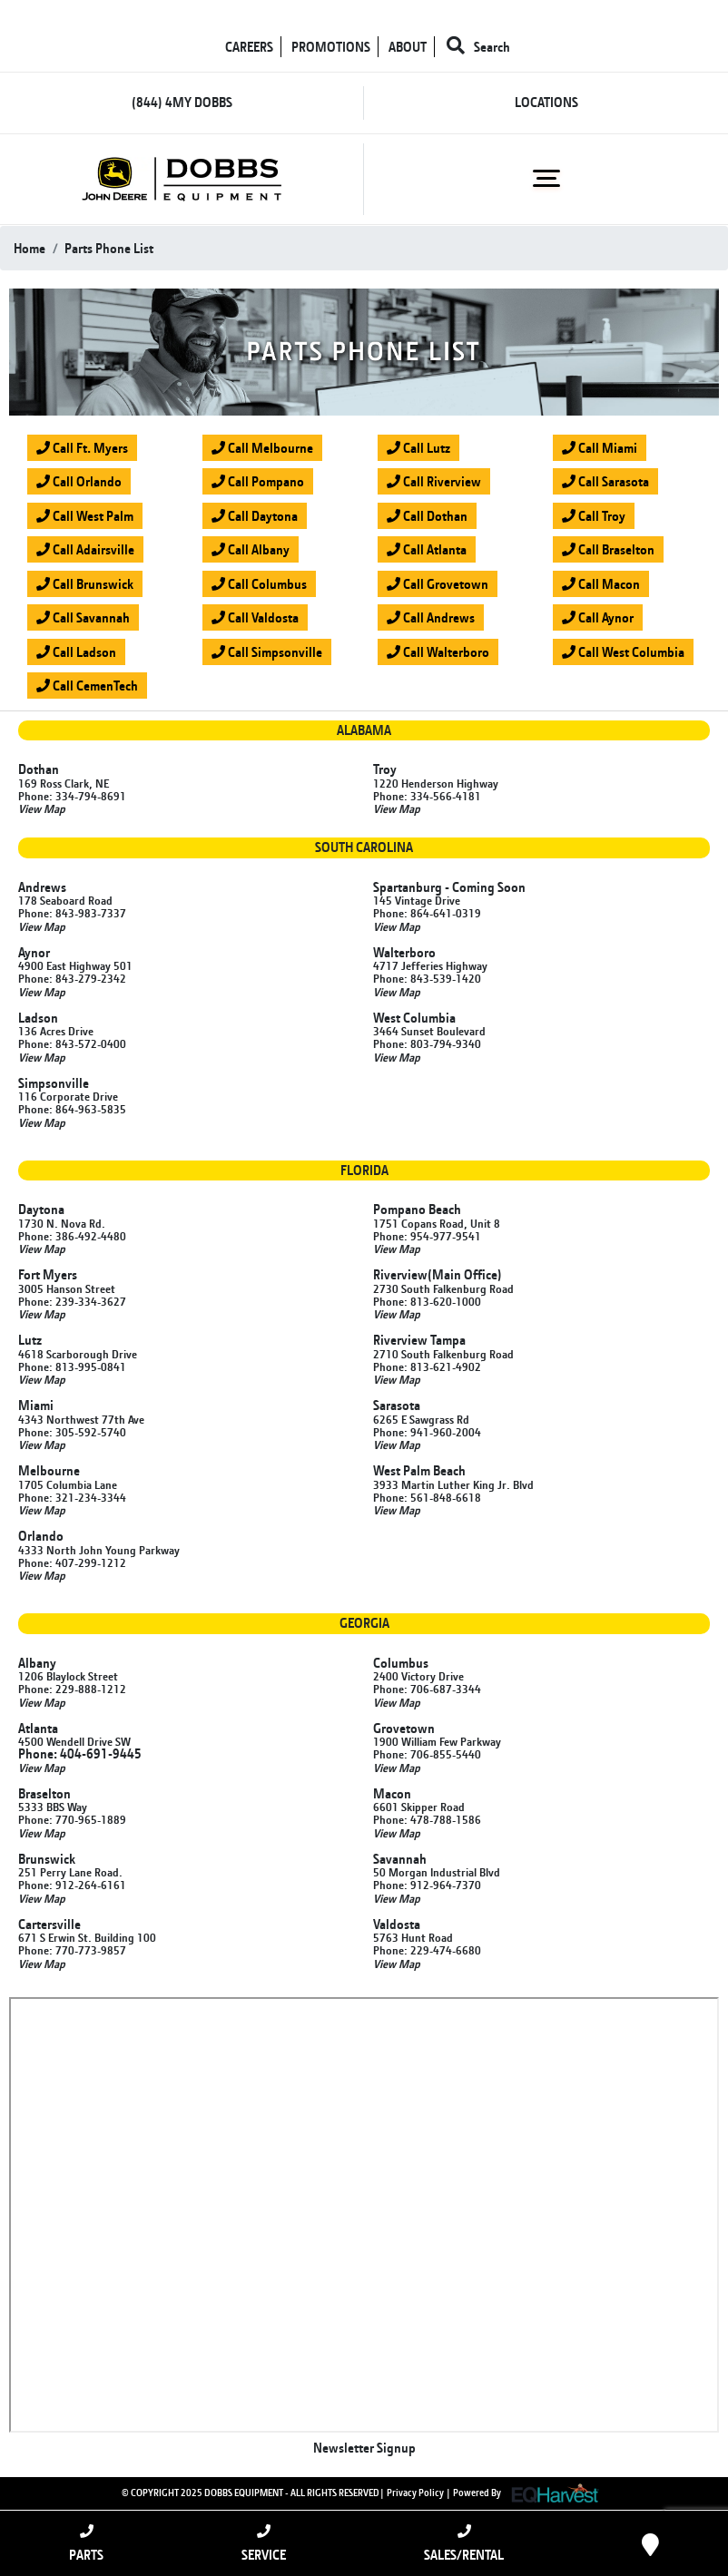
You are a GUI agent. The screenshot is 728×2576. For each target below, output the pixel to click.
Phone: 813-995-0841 (72, 1366)
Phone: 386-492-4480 (72, 1236)
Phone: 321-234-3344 (72, 1497)
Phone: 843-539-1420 (427, 978)
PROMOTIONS (330, 46)
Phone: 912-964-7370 (427, 1884)
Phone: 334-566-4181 (427, 795)
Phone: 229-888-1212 (72, 1688)
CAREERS (249, 46)
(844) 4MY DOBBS (182, 102)
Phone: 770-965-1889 (72, 1819)
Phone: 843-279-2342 (72, 978)
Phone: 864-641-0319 (427, 913)
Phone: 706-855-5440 (427, 1754)
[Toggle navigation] (546, 179)
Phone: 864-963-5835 (72, 1109)
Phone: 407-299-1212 (72, 1562)
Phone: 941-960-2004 (427, 1432)
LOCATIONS (546, 102)
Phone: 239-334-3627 (72, 1301)
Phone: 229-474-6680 (427, 1950)
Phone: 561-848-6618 (427, 1497)
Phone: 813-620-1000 (427, 1301)
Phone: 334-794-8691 (72, 795)
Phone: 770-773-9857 (72, 1950)
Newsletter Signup (364, 2447)
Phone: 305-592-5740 (72, 1432)
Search (478, 46)
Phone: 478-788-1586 (427, 1819)
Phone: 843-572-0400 (72, 1043)
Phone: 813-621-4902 (427, 1366)
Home (29, 248)
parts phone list (108, 248)
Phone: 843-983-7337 (72, 913)
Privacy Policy (415, 2492)
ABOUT (408, 46)
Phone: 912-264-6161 (72, 1884)
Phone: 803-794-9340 (427, 1043)
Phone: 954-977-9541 (427, 1236)
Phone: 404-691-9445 (80, 1753)
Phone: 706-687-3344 (427, 1688)
